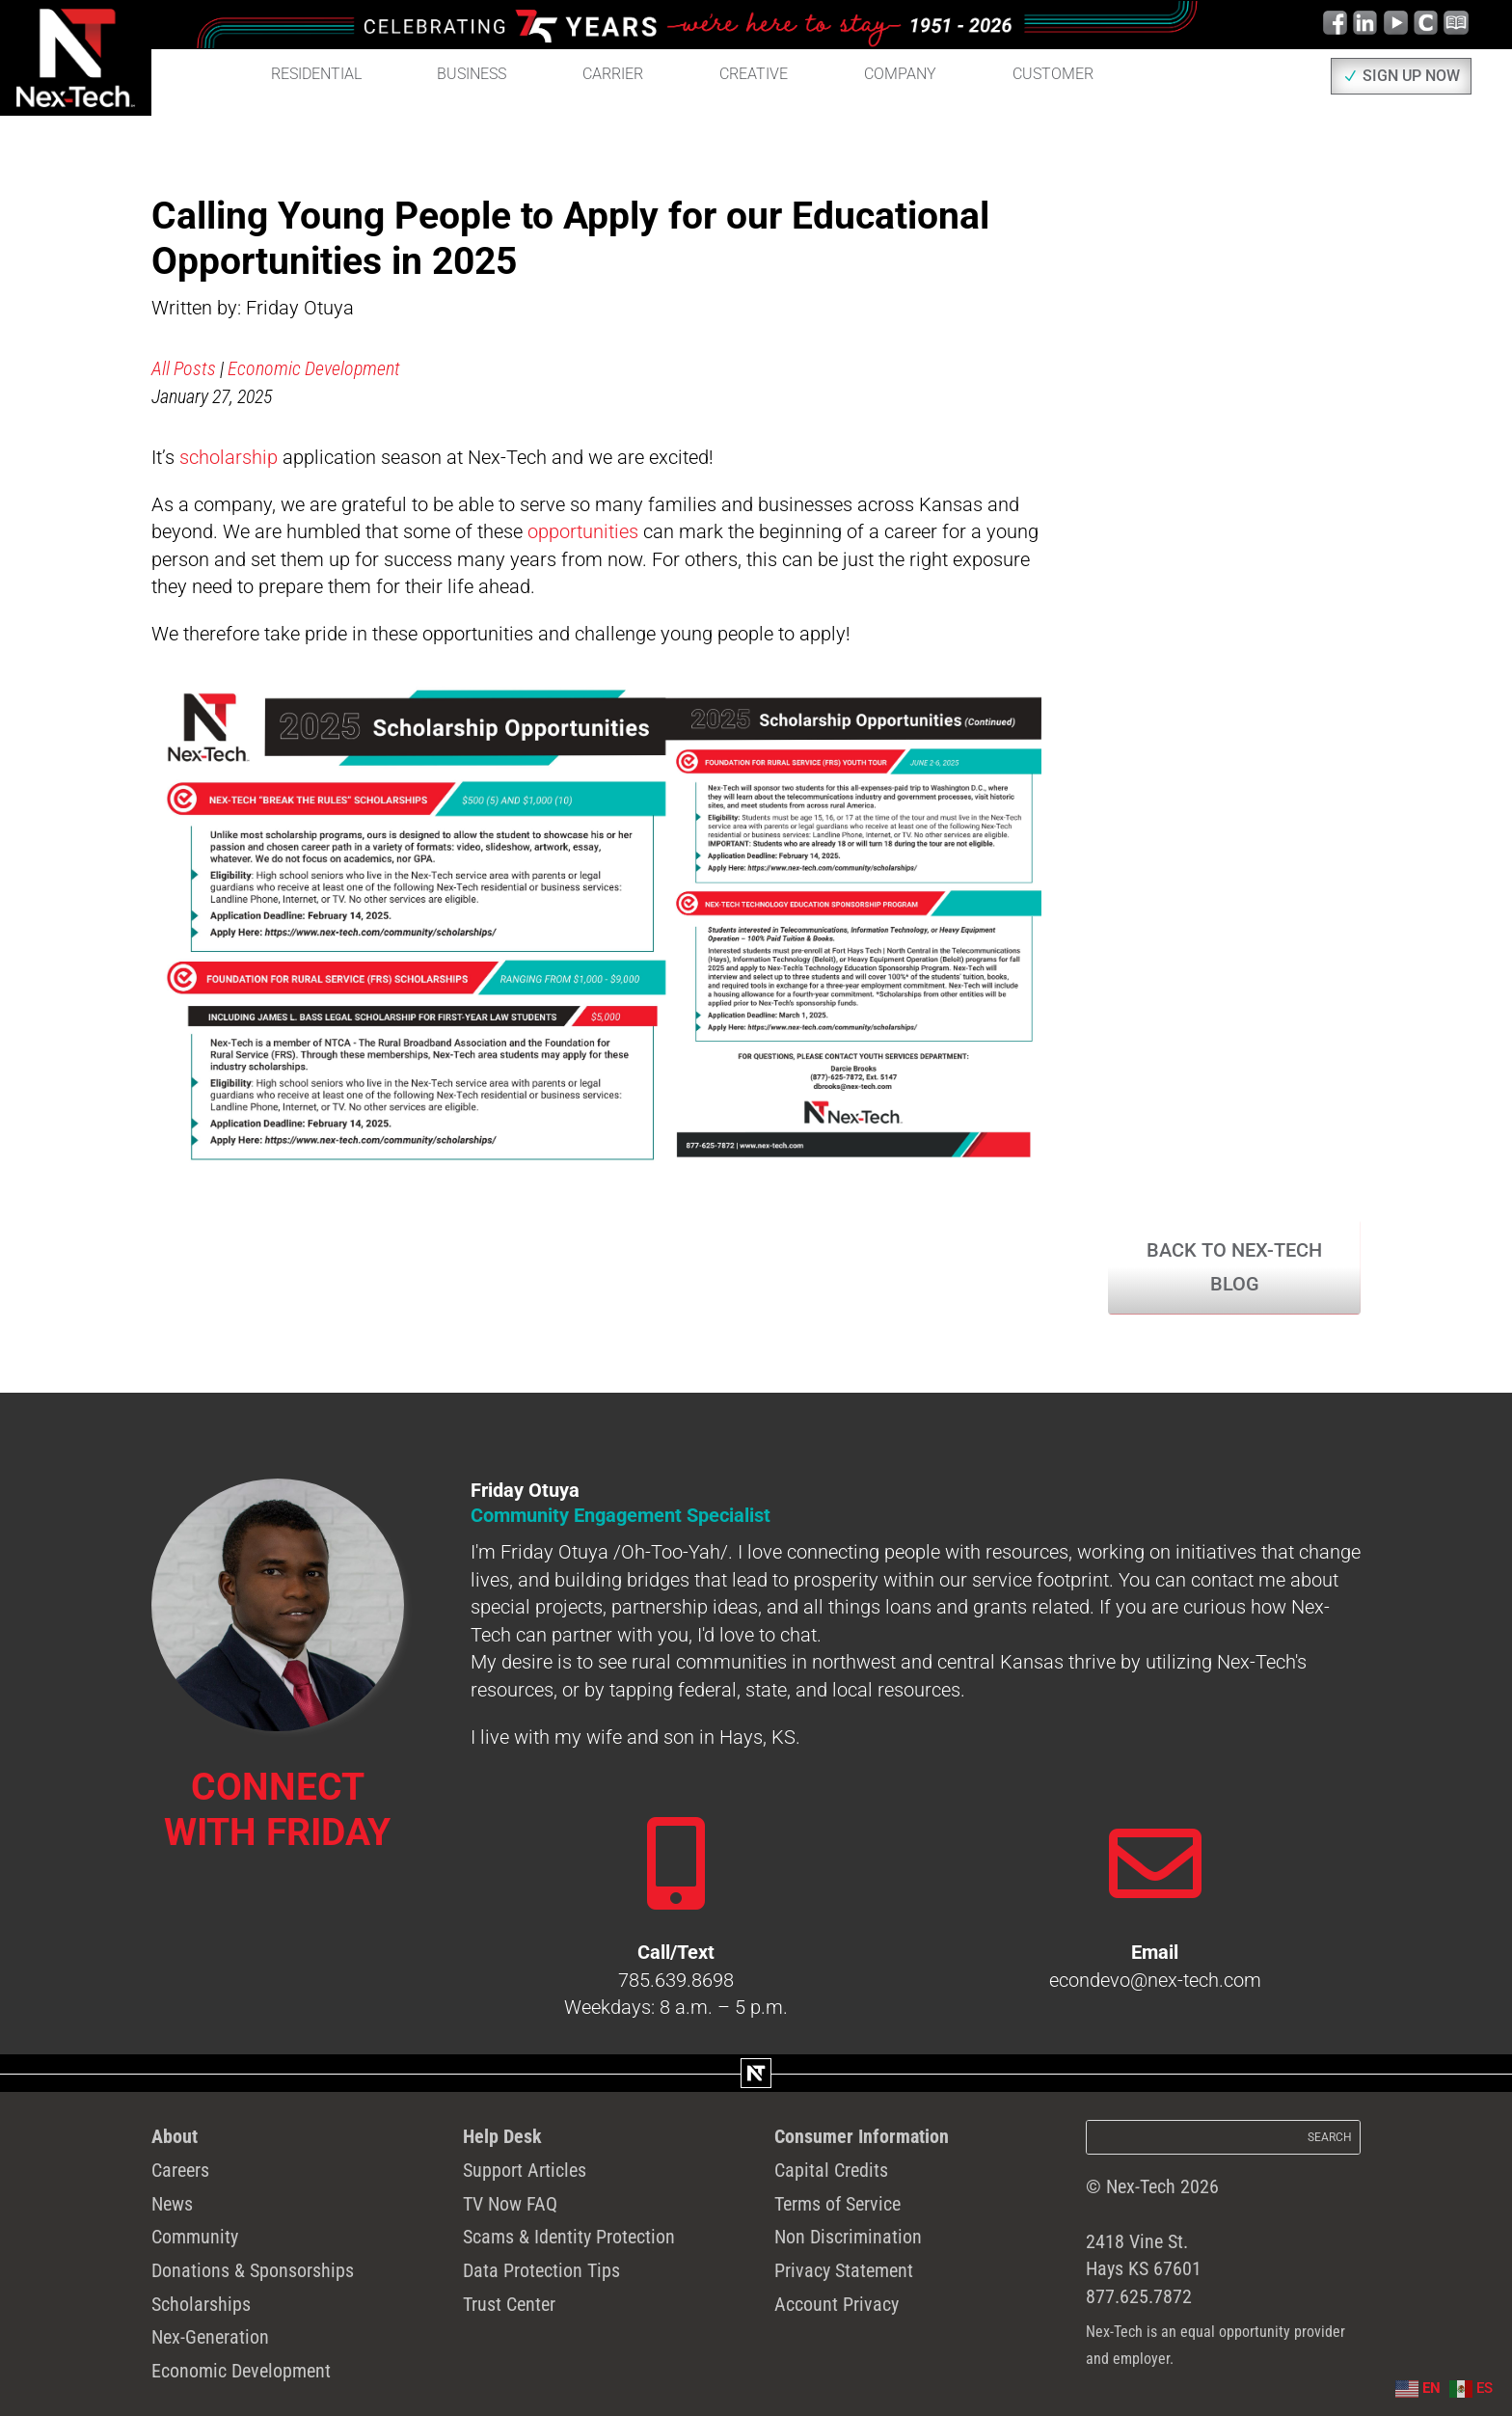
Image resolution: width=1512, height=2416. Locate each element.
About (174, 2136)
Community (194, 2236)
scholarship (228, 457)
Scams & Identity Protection (569, 2236)
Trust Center (509, 2304)
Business (471, 74)
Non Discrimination (848, 2236)
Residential (316, 74)
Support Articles (524, 2170)
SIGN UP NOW (1411, 76)
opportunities (582, 531)
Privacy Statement (843, 2270)
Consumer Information (861, 2136)
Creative (753, 74)
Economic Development (314, 368)
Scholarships (201, 2304)
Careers (180, 2170)
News (172, 2203)
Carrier (612, 74)
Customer (1053, 74)
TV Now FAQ (510, 2203)
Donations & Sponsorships (252, 2270)
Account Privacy (836, 2304)
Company (900, 74)
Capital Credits (831, 2170)
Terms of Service (837, 2203)
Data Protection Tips (541, 2270)
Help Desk (502, 2136)
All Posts (183, 368)
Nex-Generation (210, 2336)
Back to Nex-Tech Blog (1234, 1266)
